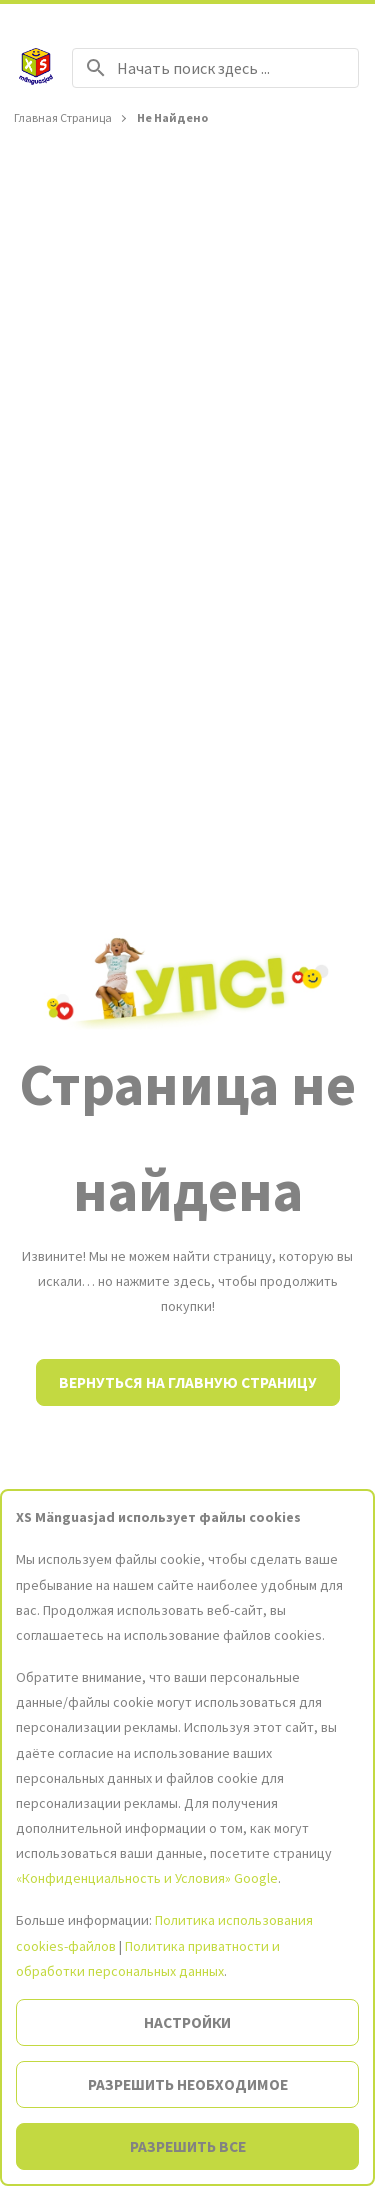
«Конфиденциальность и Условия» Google (147, 1878)
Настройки (187, 2022)
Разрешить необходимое (188, 2084)
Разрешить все (188, 2146)
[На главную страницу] (36, 68)
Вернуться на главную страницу (188, 1382)
